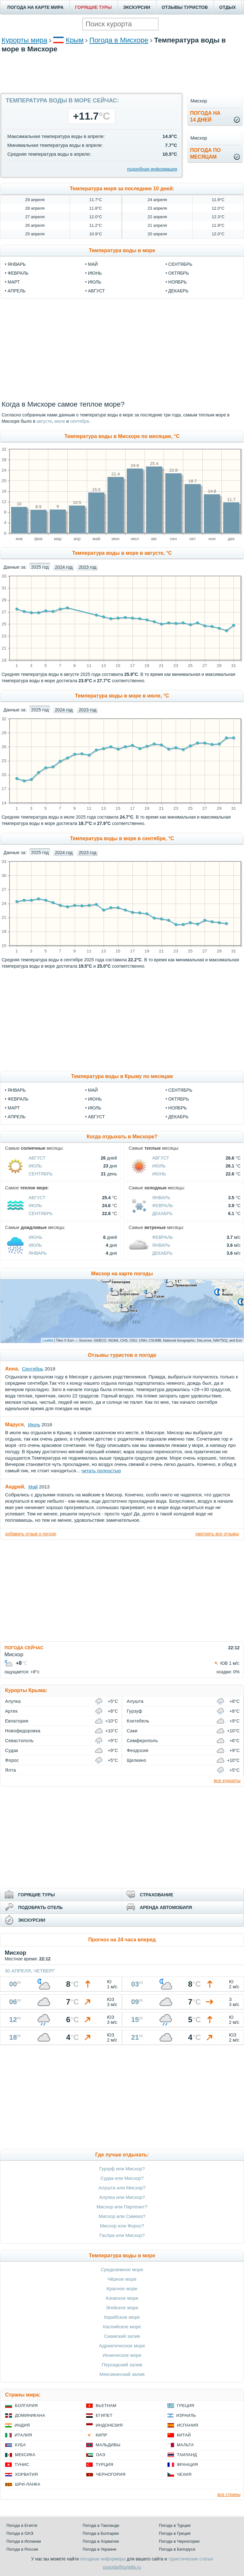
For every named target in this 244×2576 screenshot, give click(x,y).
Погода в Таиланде (101, 2525)
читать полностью (101, 1470)
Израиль (186, 2415)
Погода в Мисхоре (118, 40)
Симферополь (142, 1740)
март (14, 281)
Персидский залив (122, 2364)
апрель (16, 290)
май (93, 264)
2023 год (87, 567)
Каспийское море (122, 2326)
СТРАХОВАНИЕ (156, 1894)
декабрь (178, 290)
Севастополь (19, 1740)
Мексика (25, 2454)
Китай (184, 2435)
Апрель (16, 1116)
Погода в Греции (175, 2533)
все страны (229, 2494)
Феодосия (137, 1750)
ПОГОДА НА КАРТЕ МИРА (35, 7)
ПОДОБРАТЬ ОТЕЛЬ (40, 1907)
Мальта (185, 2444)
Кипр (101, 2435)
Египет (104, 2415)
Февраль (18, 1099)
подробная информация (152, 169)
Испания (187, 2425)
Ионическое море (122, 2355)
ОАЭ (100, 2454)
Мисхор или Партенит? (122, 2206)
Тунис (22, 2464)
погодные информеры (102, 2558)
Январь (17, 1090)
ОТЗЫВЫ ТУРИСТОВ (185, 7)
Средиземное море (122, 2269)
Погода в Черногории (179, 2541)
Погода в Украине (99, 2549)
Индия (22, 2425)
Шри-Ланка (27, 2484)
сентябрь (180, 264)
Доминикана (30, 2415)
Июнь (95, 1099)
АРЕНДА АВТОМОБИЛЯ (166, 1907)
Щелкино (136, 1760)
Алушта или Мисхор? (122, 2187)
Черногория (110, 2474)
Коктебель (138, 1720)
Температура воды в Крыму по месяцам (122, 1076)
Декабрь (178, 1116)
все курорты (227, 1780)
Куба (20, 2444)
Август (96, 1116)
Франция (187, 2464)
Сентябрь (180, 1090)
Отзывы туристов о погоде (122, 1355)
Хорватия (26, 2474)
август (96, 290)
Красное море (121, 2288)
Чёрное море (121, 2279)
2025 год (40, 567)
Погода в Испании (23, 2541)
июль (94, 281)
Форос (12, 1760)
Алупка (13, 1701)
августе (44, 421)
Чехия (184, 2474)
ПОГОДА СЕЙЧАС (24, 1647)
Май (93, 1090)
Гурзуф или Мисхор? (122, 2168)
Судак (11, 1750)
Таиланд (187, 2454)
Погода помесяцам (205, 153)
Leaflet (48, 1340)
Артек (11, 1711)
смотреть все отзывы (217, 1533)
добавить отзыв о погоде (30, 1533)
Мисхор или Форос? (122, 2225)
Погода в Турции (175, 2525)
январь (17, 264)
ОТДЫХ (227, 7)
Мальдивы (108, 2444)
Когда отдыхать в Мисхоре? (122, 1136)
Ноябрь (177, 1107)
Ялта (10, 1770)
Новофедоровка (22, 1730)
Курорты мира (24, 40)
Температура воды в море (122, 250)
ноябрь (177, 281)
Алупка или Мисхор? (122, 2197)
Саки (132, 1730)
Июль (94, 1107)
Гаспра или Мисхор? (122, 2235)
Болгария (26, 2405)
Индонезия (109, 2425)
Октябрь (178, 1099)
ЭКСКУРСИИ (136, 7)
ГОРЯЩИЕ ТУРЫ (93, 7)
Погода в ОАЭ (19, 2533)
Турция (104, 2464)
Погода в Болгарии (101, 2533)
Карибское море (122, 2317)
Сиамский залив (122, 2336)
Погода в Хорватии (101, 2541)
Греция (185, 2405)
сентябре (79, 421)
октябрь (178, 273)
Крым (75, 40)
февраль (18, 273)
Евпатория (16, 1720)
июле (59, 421)
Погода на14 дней (205, 116)
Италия (23, 2435)
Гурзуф (134, 1711)
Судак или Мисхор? (122, 2178)
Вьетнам (106, 2405)
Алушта (135, 1701)
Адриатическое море (122, 2345)
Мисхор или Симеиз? (122, 2216)
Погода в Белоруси (177, 2549)
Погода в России (22, 2549)
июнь (95, 273)
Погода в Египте (21, 2525)
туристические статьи (190, 2558)
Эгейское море (121, 2307)
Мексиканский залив (122, 2374)
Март (14, 1107)
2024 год (63, 567)
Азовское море (121, 2298)
